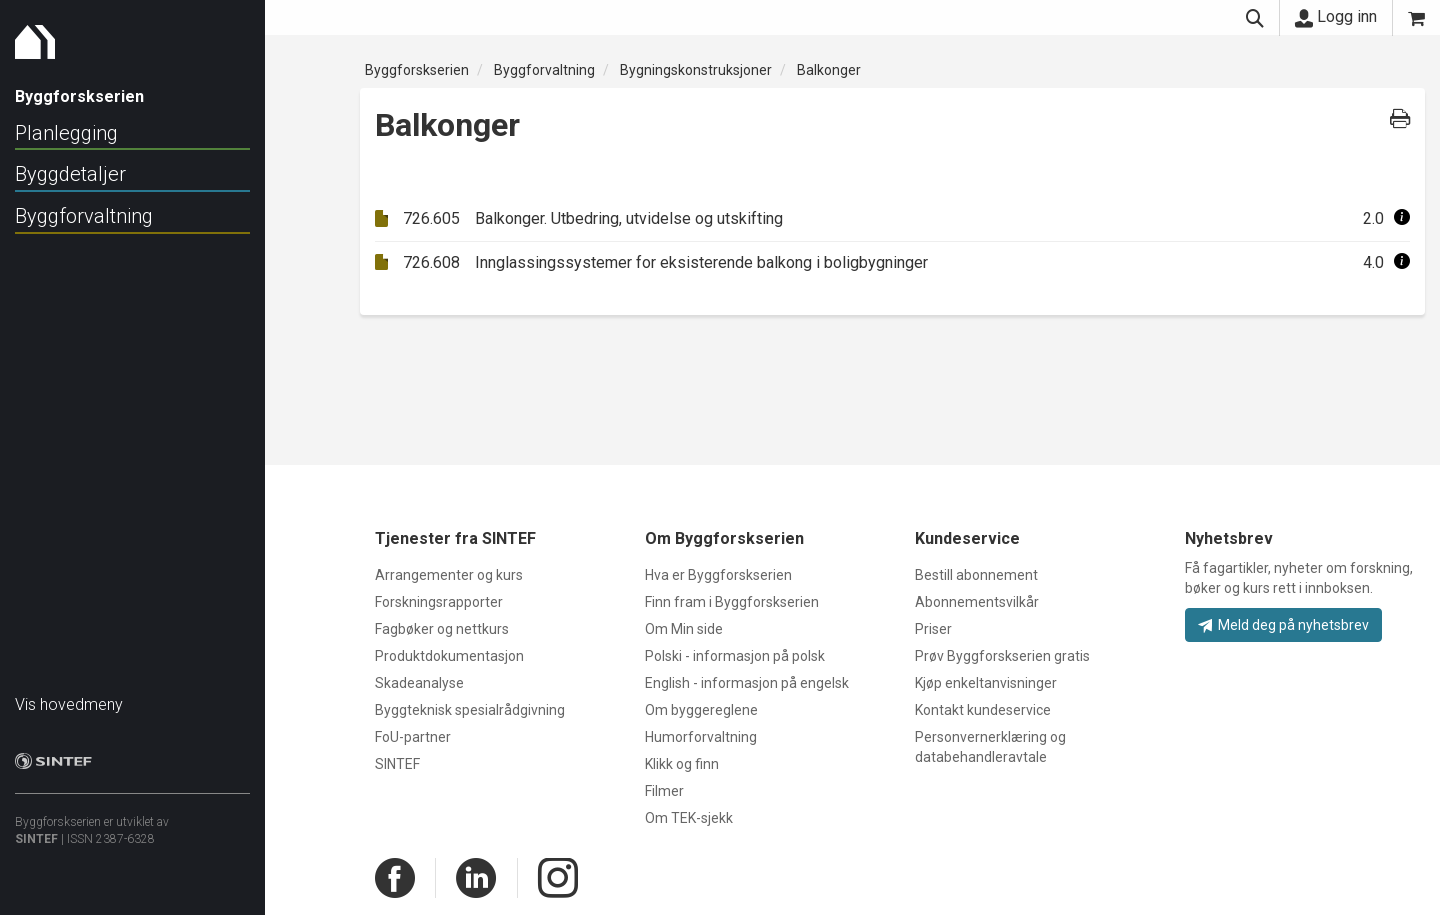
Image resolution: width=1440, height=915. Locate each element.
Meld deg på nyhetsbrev (1283, 625)
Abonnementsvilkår (977, 602)
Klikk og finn (682, 764)
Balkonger (829, 70)
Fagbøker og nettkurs (442, 629)
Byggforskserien (417, 70)
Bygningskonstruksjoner (696, 70)
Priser (933, 629)
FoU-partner (413, 737)
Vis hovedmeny (69, 694)
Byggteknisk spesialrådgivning (470, 710)
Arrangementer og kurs (449, 575)
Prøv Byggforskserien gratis (1002, 656)
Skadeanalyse (419, 683)
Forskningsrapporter (439, 602)
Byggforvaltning (84, 216)
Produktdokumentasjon (449, 656)
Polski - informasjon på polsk (735, 656)
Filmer (664, 791)
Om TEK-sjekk (689, 818)
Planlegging (66, 133)
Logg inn (1336, 17)
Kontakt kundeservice (983, 710)
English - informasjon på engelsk (747, 683)
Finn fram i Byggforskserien (732, 602)
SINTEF (36, 829)
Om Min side (684, 629)
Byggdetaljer (70, 174)
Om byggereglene (701, 710)
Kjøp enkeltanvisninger (986, 683)
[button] (1402, 218)
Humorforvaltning (701, 737)
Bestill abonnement (976, 575)
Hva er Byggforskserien (718, 575)
